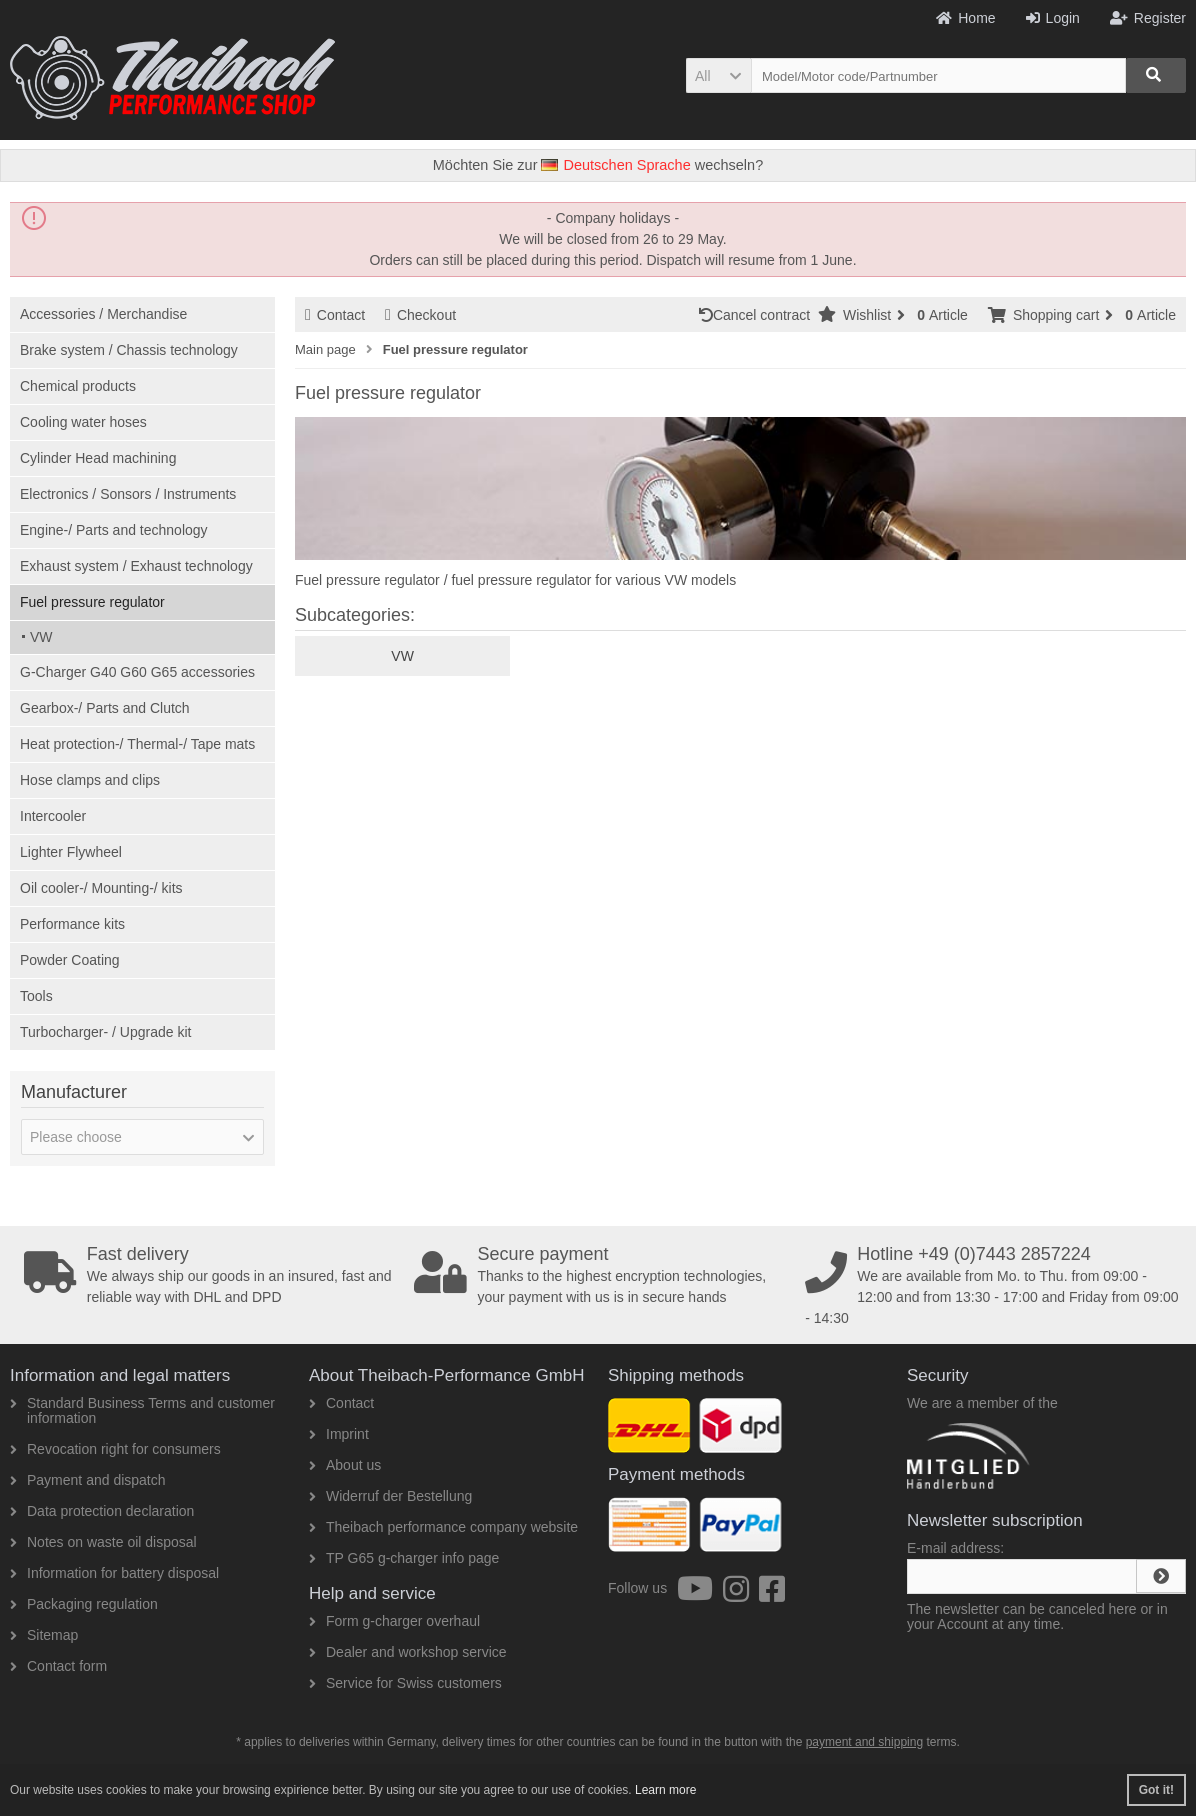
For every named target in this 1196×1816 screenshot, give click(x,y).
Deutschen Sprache (615, 165)
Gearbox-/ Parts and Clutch (105, 708)
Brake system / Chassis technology (129, 350)
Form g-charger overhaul (394, 1621)
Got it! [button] (1156, 1790)
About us (345, 1465)
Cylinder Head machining (98, 458)
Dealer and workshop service (408, 1652)
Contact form (58, 1666)
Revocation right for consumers (115, 1449)
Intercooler (53, 816)
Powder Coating (70, 960)
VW (41, 637)
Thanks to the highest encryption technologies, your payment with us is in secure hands (603, 1275)
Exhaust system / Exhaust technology (136, 566)
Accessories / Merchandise (103, 314)
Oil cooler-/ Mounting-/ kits (101, 888)
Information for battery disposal (114, 1573)
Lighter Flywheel (71, 852)
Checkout (420, 315)
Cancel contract (758, 315)
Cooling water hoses (83, 422)
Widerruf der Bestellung (390, 1496)
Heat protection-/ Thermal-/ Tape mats (137, 744)
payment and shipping (864, 1742)
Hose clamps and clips (90, 780)
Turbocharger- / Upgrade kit (105, 1032)
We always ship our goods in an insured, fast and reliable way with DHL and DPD (213, 1275)
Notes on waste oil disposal (103, 1542)
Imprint (339, 1434)
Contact (335, 315)
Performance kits (72, 924)
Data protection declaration (102, 1511)
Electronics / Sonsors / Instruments (128, 494)
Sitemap (44, 1635)
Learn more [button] (665, 1790)
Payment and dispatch (88, 1480)
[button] (718, 75)
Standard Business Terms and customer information (142, 1410)
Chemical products (78, 386)
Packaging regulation (84, 1604)
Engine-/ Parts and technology (114, 530)
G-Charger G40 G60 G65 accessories (137, 672)
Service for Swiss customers (405, 1683)
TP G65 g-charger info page (404, 1558)
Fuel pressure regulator (92, 602)
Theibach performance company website (443, 1527)
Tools (36, 996)
